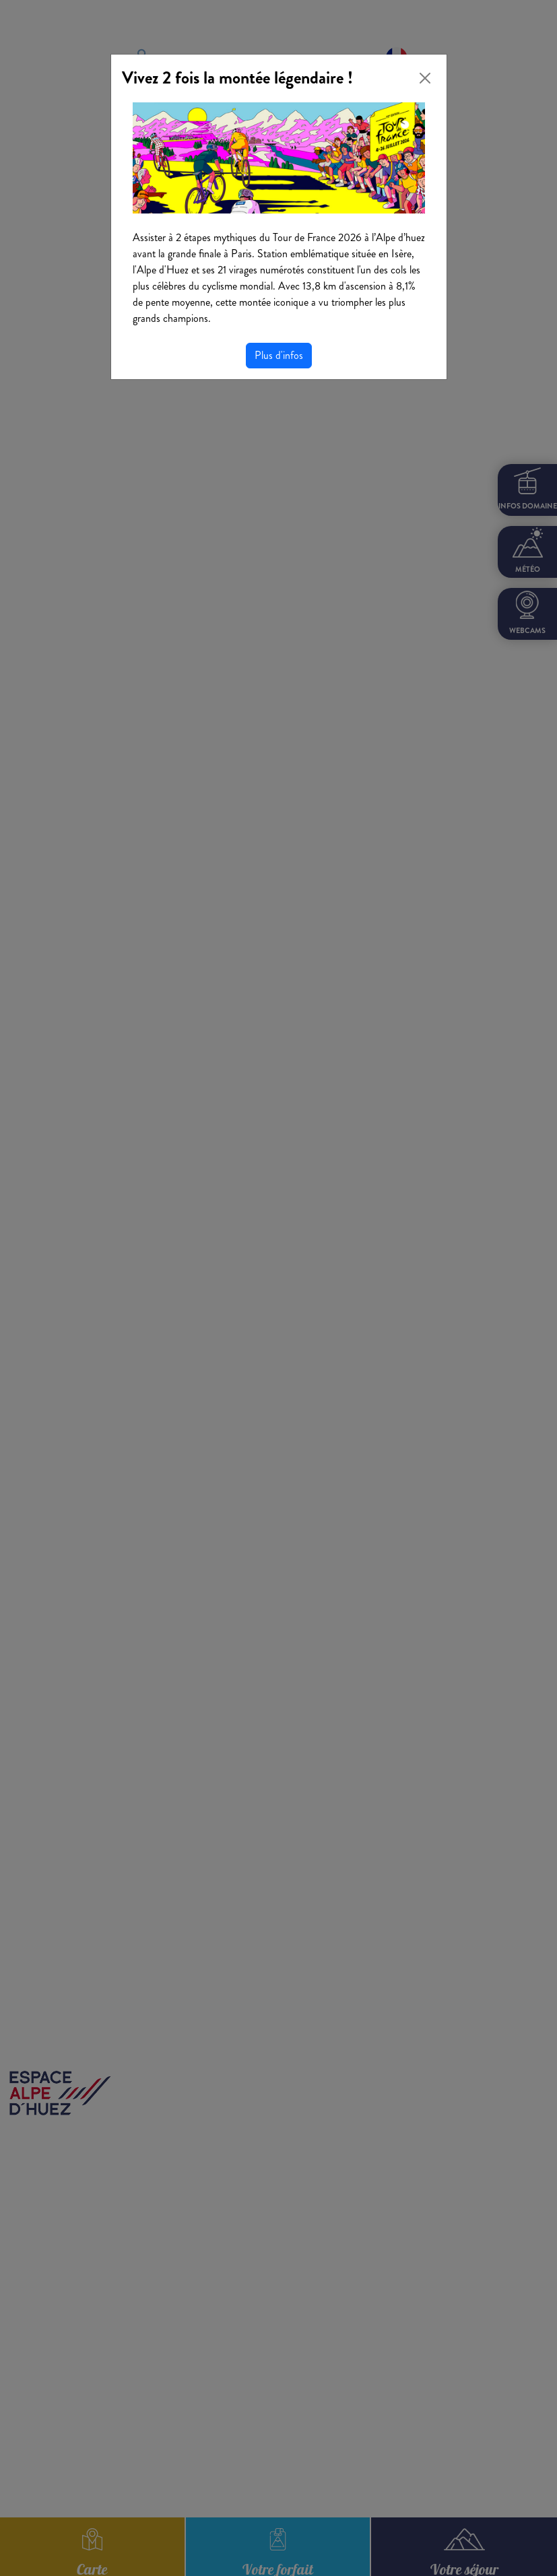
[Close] (425, 78)
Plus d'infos (279, 355)
